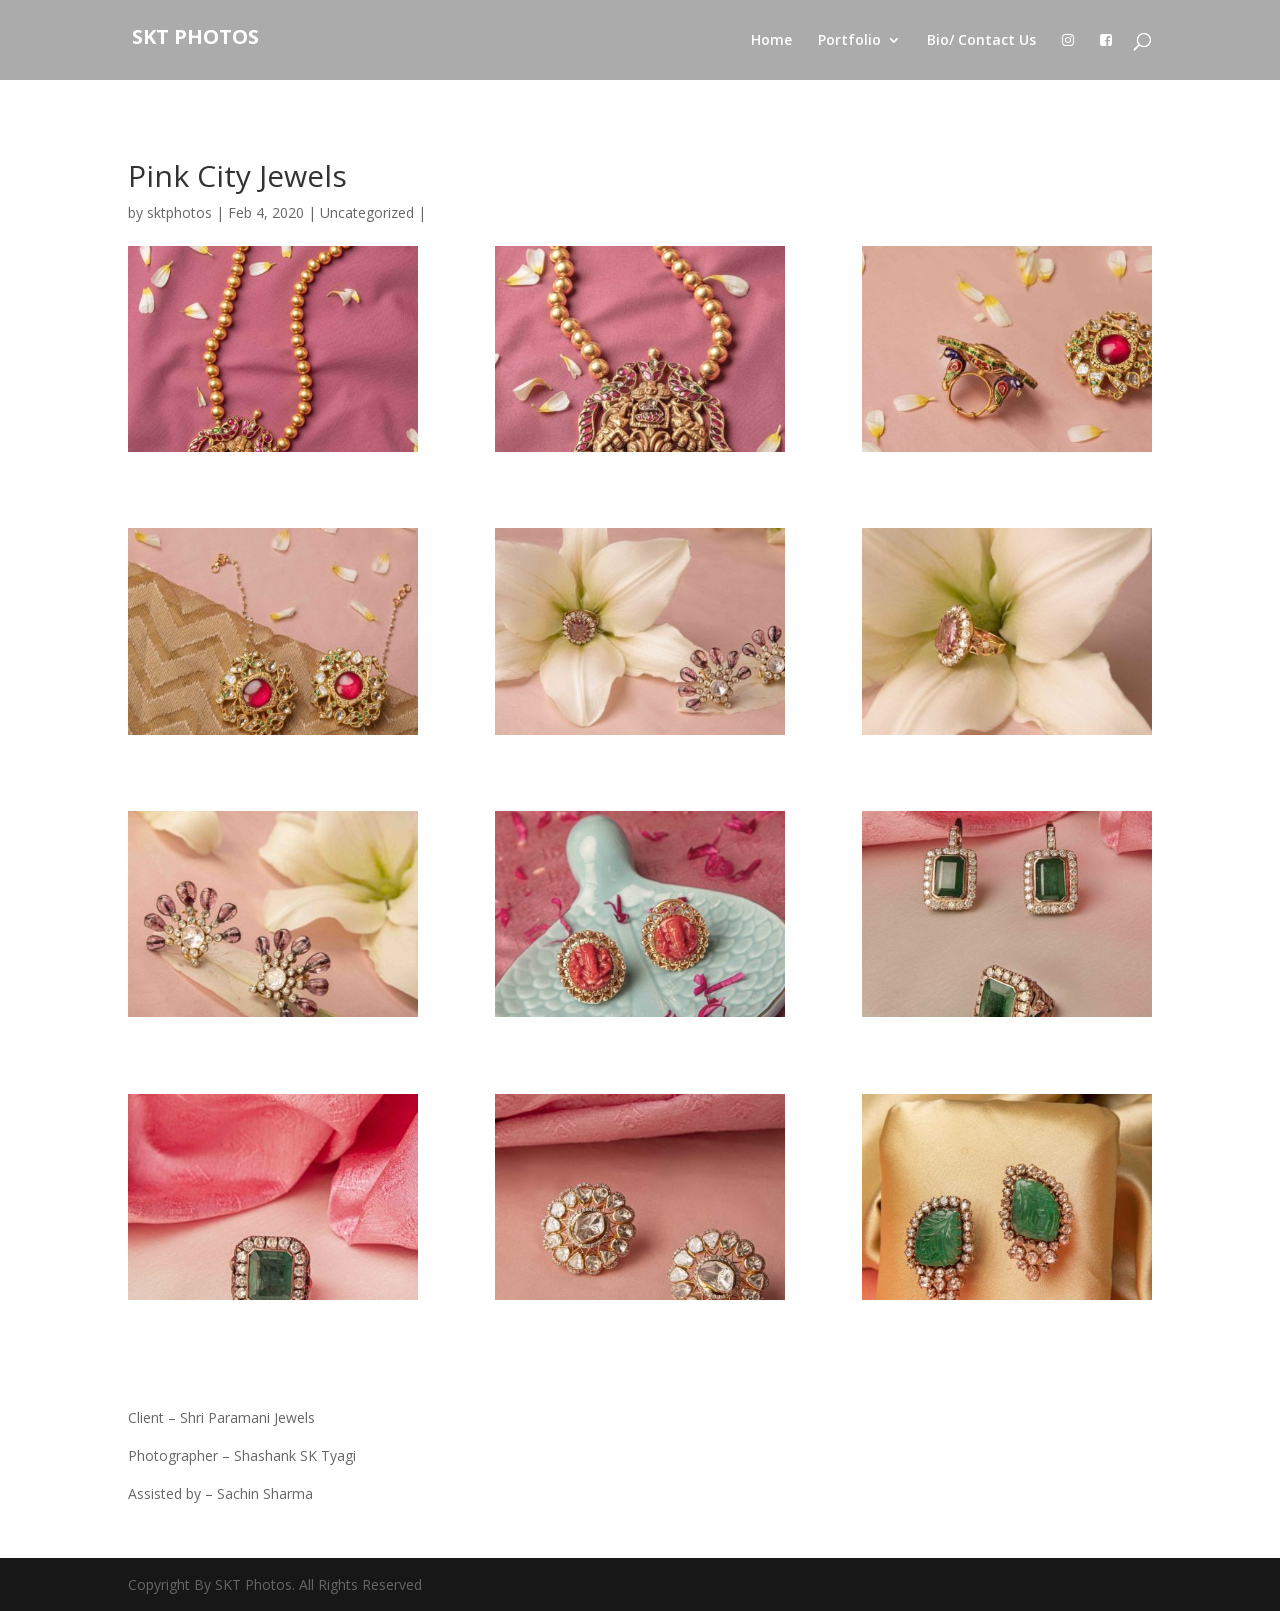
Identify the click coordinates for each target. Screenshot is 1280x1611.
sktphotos (179, 212)
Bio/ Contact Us (981, 41)
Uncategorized (367, 212)
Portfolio (849, 41)
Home (771, 41)
